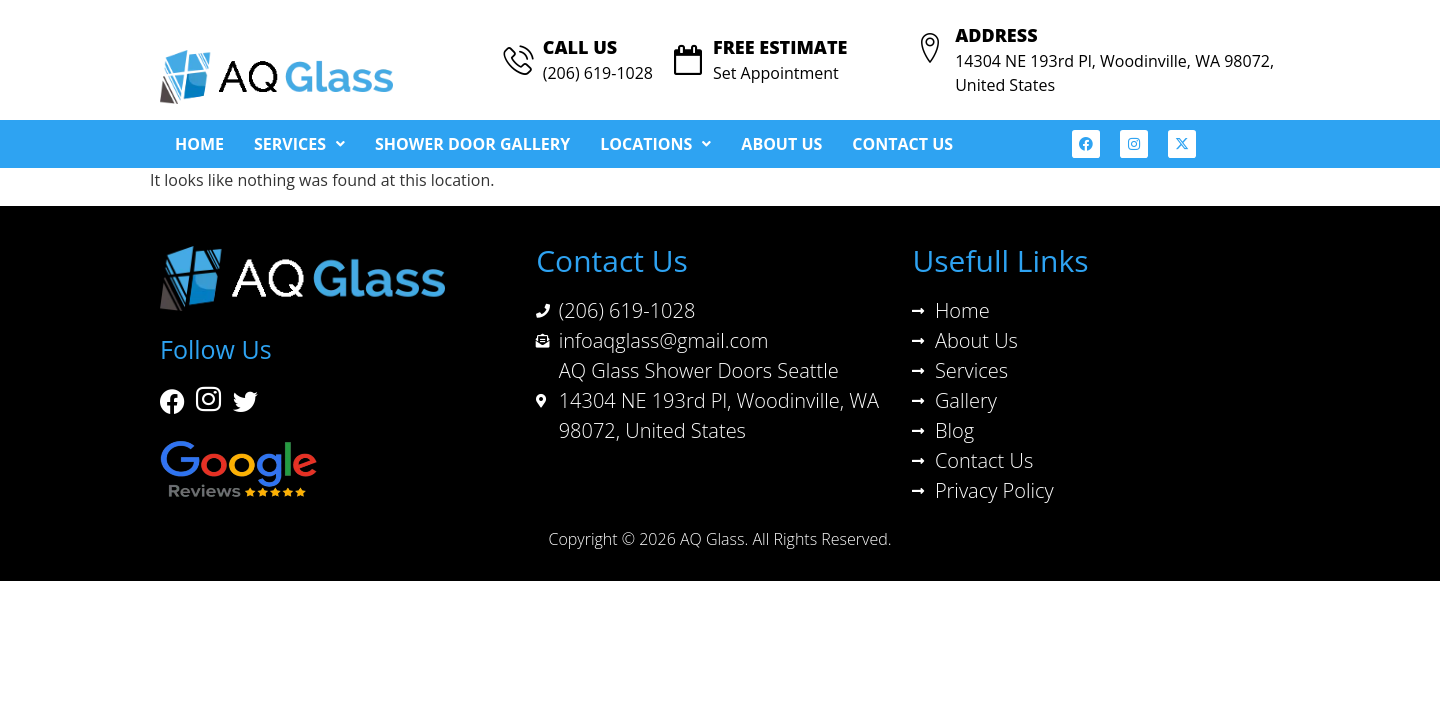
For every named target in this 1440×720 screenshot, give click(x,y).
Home (199, 144)
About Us (781, 144)
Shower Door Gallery (472, 144)
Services (299, 144)
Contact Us (902, 144)
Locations (655, 144)
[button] (299, 144)
